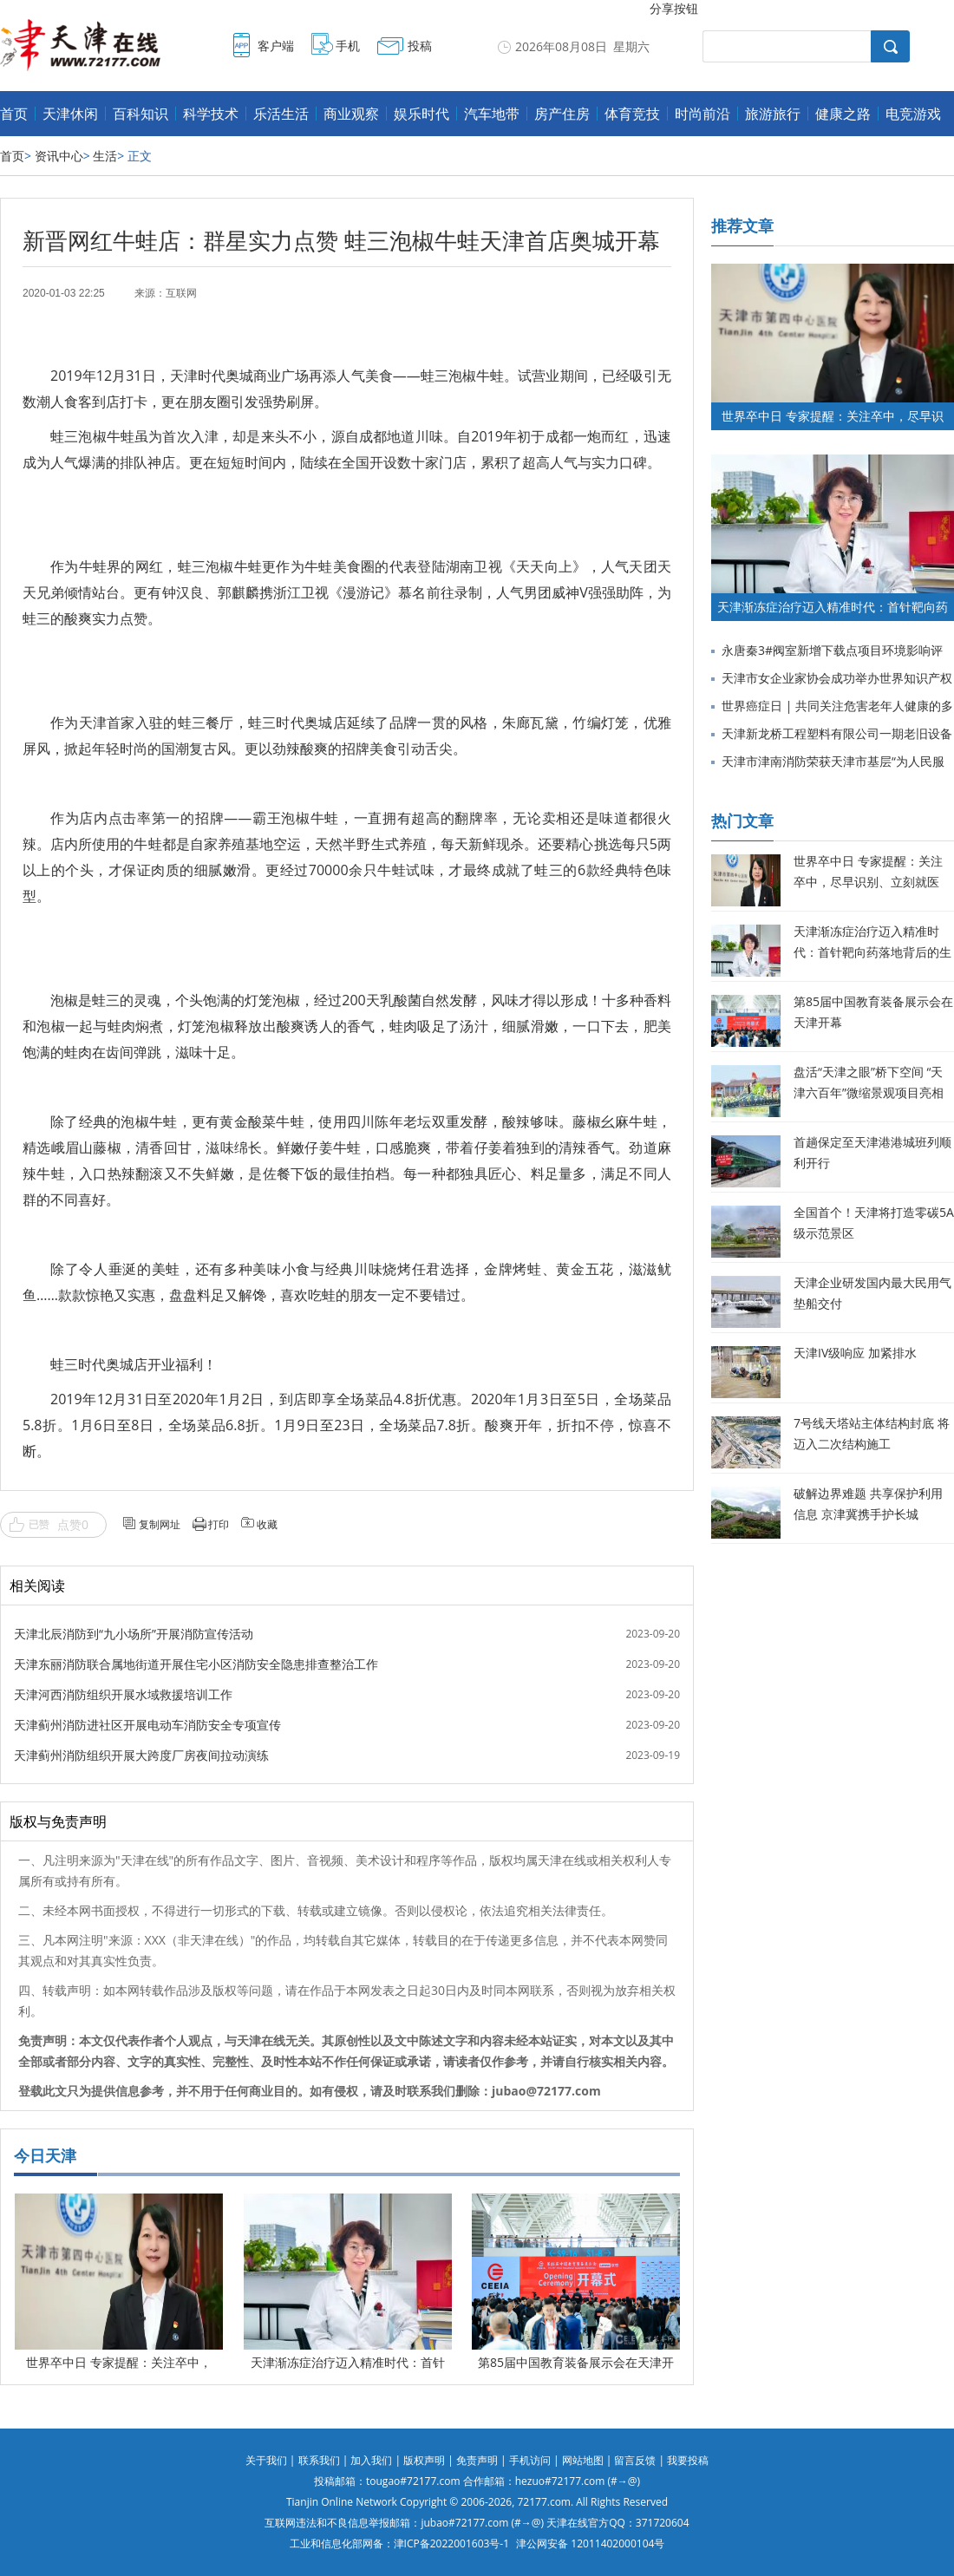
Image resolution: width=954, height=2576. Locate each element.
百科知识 (140, 113)
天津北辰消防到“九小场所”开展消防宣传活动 (133, 1633)
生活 (105, 155)
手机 (348, 45)
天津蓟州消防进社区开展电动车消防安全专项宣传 (147, 1724)
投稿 (420, 45)
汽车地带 (491, 113)
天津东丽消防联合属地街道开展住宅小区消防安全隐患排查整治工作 (196, 1664)
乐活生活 (281, 113)
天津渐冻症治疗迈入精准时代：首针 (348, 2362)
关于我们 (266, 2460)
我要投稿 (688, 2460)
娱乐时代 (421, 113)
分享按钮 (674, 8)
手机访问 (530, 2460)
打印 (218, 1524)
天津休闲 (70, 113)
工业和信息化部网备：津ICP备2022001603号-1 (399, 2543)
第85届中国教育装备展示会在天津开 (576, 2362)
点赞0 (72, 1524)
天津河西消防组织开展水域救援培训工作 (123, 1694)
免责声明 (477, 2460)
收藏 (267, 1524)
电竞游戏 (913, 113)
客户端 (276, 45)
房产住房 (562, 113)
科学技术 (210, 113)
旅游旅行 (772, 113)
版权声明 (424, 2460)
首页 (14, 113)
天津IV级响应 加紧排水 (855, 1352)
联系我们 (319, 2460)
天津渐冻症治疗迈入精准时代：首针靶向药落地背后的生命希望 (872, 952)
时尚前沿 (702, 113)
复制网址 (159, 1524)
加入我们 (371, 2460)
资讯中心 (59, 155)
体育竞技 (632, 113)
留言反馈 (635, 2460)
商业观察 (351, 113)
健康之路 (843, 113)
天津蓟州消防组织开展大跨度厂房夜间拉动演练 (141, 1755)
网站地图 (583, 2460)
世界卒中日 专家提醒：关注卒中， (119, 2362)
